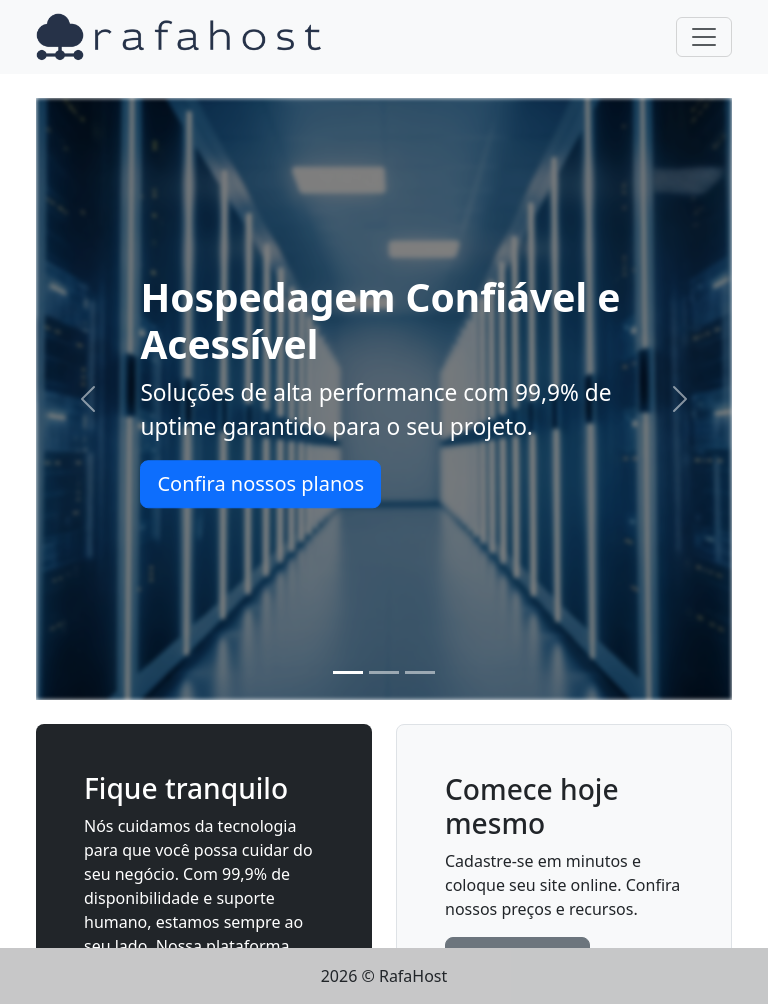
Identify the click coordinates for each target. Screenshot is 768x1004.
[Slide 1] (348, 672)
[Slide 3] (420, 672)
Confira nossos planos (260, 483)
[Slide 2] (384, 672)
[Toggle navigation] (704, 37)
